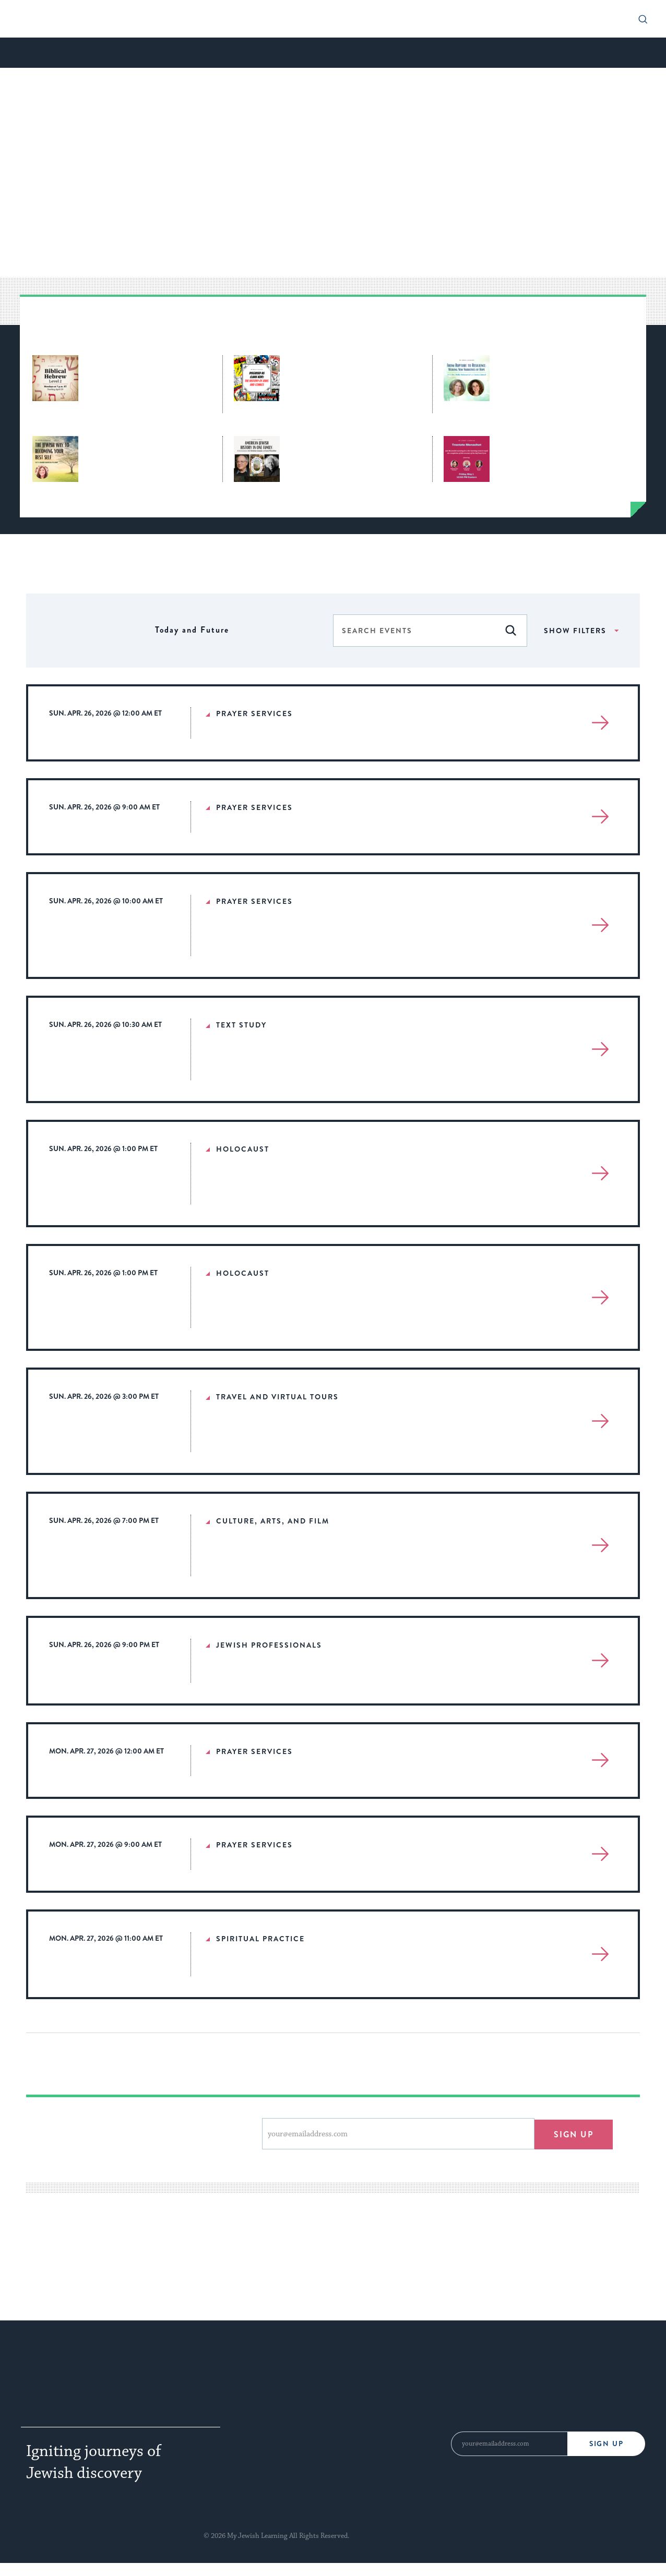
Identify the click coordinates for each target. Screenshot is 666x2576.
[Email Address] (509, 2444)
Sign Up (606, 2443)
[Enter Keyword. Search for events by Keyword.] (414, 630)
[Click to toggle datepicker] (192, 630)
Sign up (573, 2133)
